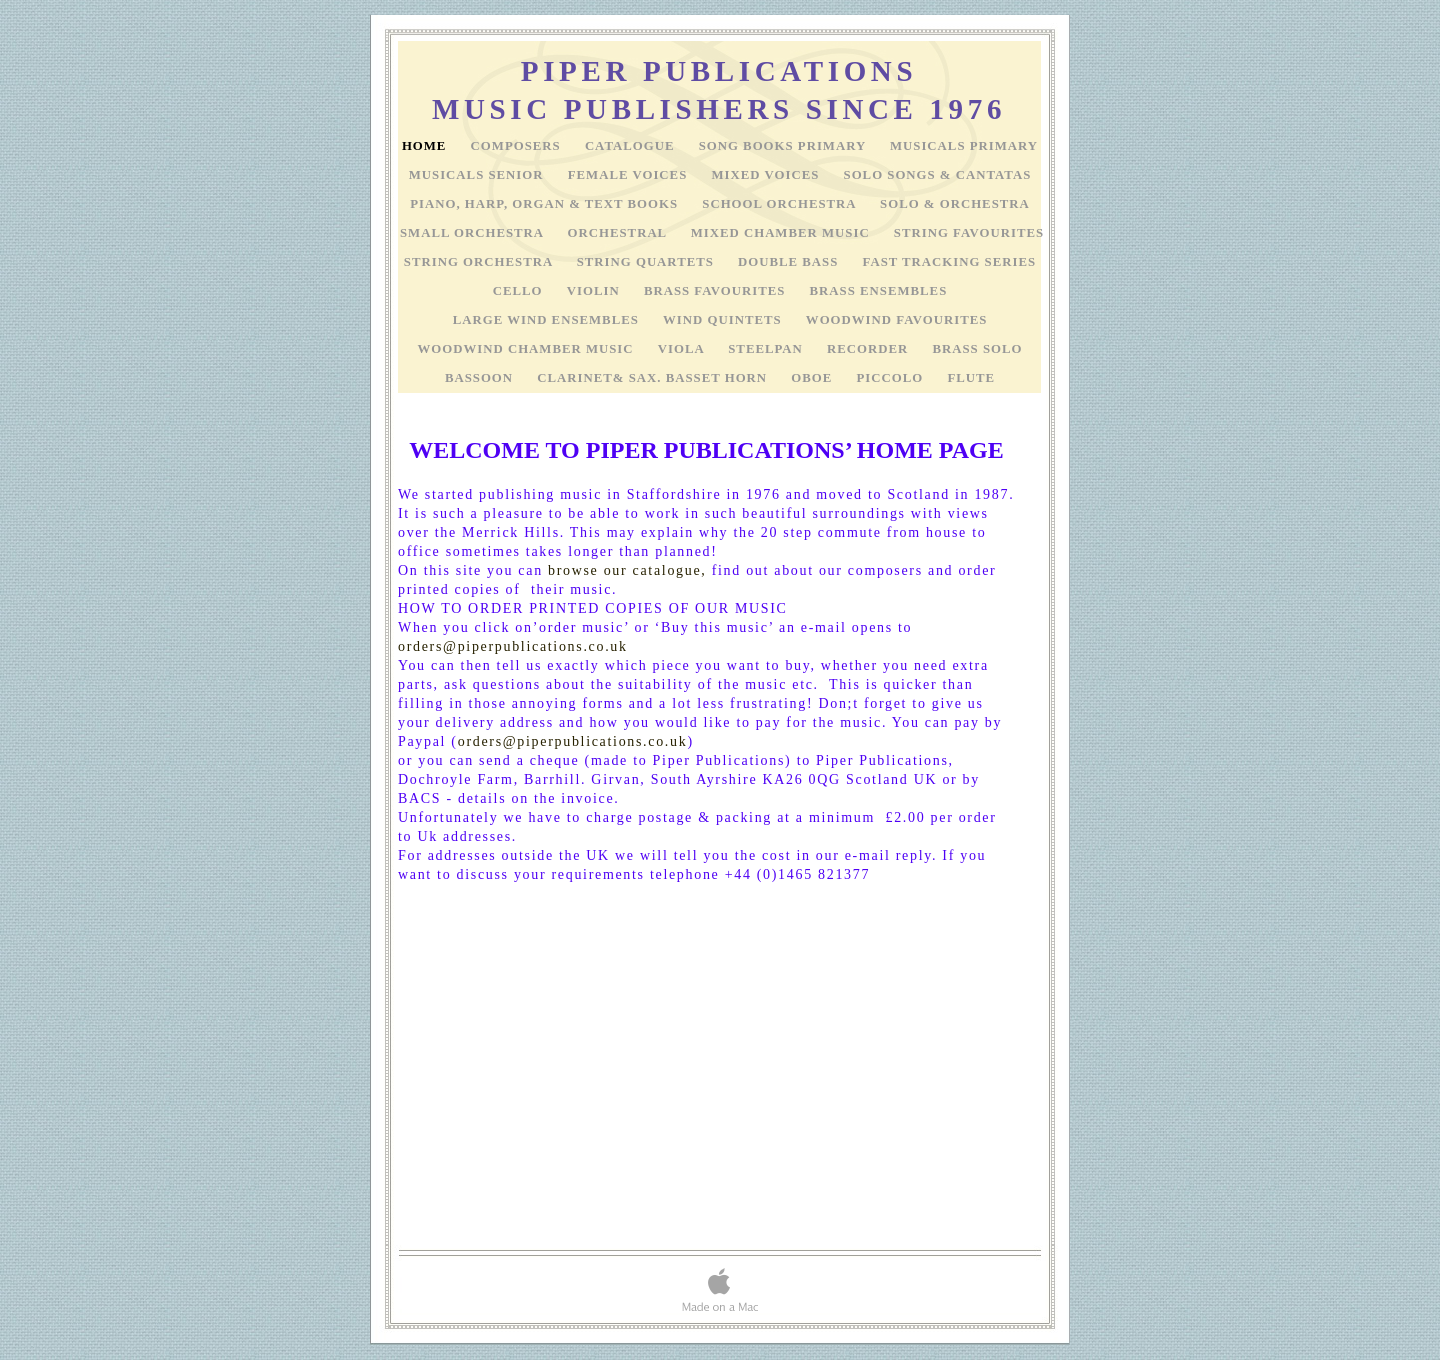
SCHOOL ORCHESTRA (781, 204)
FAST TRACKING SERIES (950, 262)
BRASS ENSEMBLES (879, 291)
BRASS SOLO (977, 349)
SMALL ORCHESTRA (474, 233)
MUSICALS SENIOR (478, 175)
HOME (426, 146)
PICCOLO (892, 378)
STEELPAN (767, 349)
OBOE (813, 378)
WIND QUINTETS (724, 320)
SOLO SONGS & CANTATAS (938, 175)
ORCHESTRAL (619, 233)
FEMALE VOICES (630, 175)
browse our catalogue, (627, 570)
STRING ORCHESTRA (480, 262)
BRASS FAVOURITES (717, 291)
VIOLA (683, 349)
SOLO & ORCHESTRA (955, 204)
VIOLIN (595, 291)
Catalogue (632, 146)
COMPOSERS (518, 146)
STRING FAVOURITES (969, 233)
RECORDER (869, 349)
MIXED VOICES (767, 175)
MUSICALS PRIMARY (964, 146)
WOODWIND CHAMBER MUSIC (527, 349)
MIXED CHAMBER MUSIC (782, 233)
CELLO (520, 291)
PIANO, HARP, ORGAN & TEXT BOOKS (546, 204)
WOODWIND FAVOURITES (896, 320)
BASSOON (481, 378)
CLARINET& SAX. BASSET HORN (654, 378)
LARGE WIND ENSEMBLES (548, 320)
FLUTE (971, 378)
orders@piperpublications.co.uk (513, 646)
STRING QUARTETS (647, 262)
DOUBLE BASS (790, 262)
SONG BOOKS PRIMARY (784, 146)
